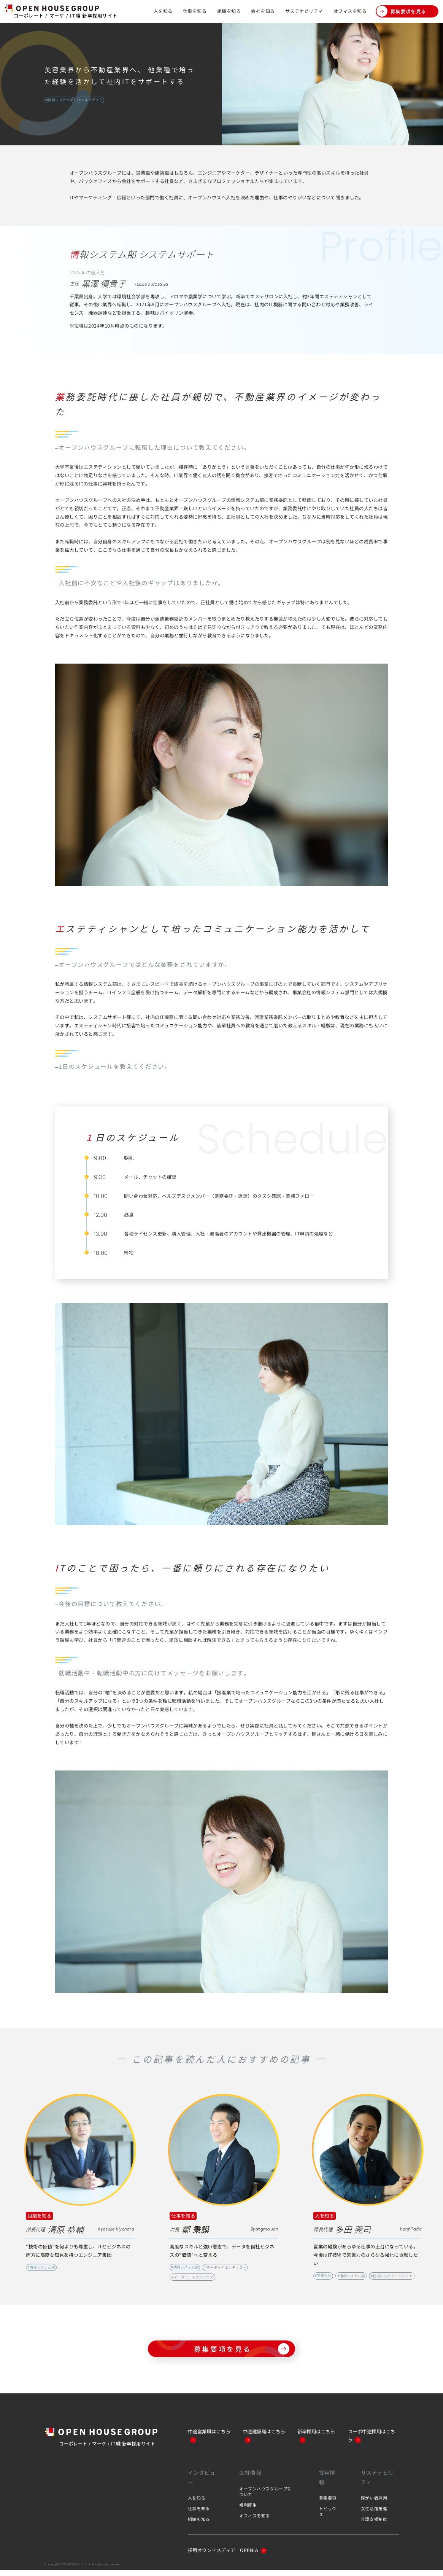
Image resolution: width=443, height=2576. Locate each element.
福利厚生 (248, 2511)
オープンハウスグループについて (265, 2497)
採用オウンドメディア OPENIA (227, 2555)
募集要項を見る (401, 11)
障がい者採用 (374, 2504)
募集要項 (328, 2504)
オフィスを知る (350, 11)
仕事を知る (195, 11)
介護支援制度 (374, 2525)
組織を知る (229, 11)
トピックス (328, 2517)
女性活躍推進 (374, 2514)
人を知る (163, 11)
